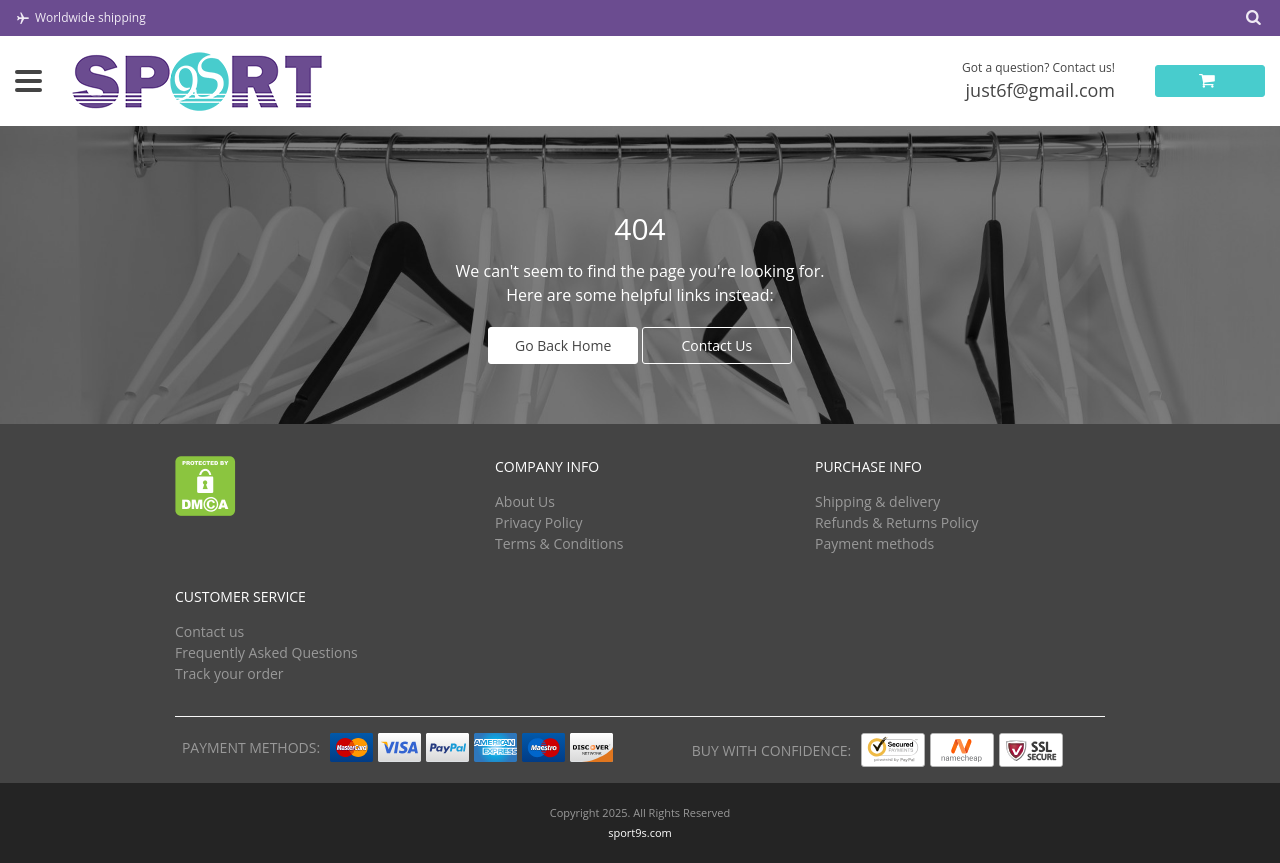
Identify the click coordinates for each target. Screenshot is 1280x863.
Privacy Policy (538, 522)
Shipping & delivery (877, 501)
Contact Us (716, 345)
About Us (525, 501)
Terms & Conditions (559, 543)
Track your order (229, 673)
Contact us (209, 631)
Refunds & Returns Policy (896, 522)
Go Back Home (563, 345)
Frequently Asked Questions (266, 652)
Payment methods (874, 543)
